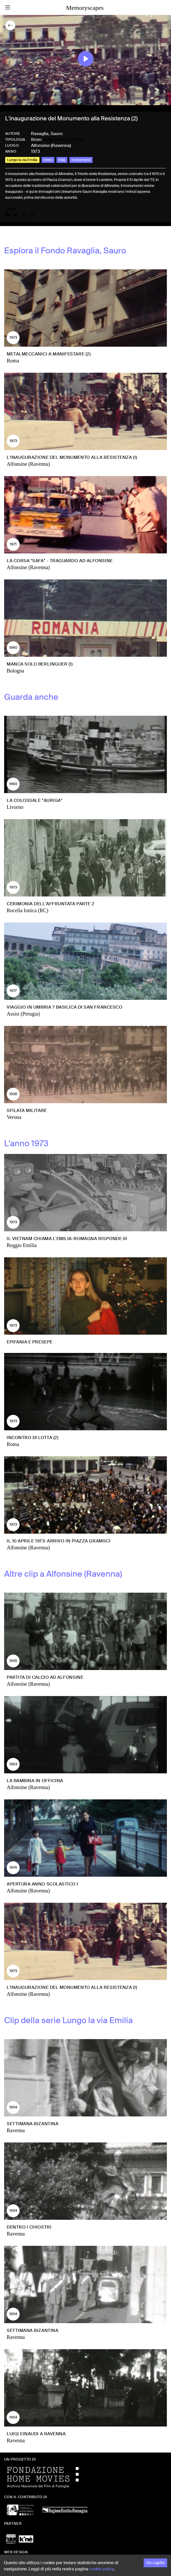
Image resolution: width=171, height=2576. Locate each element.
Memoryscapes (84, 7)
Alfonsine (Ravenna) (51, 145)
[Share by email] (32, 215)
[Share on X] (17, 215)
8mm (36, 139)
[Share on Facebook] (9, 215)
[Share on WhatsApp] (26, 215)
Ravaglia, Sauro (47, 133)
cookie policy (101, 2569)
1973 (35, 151)
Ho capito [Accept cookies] (155, 2562)
